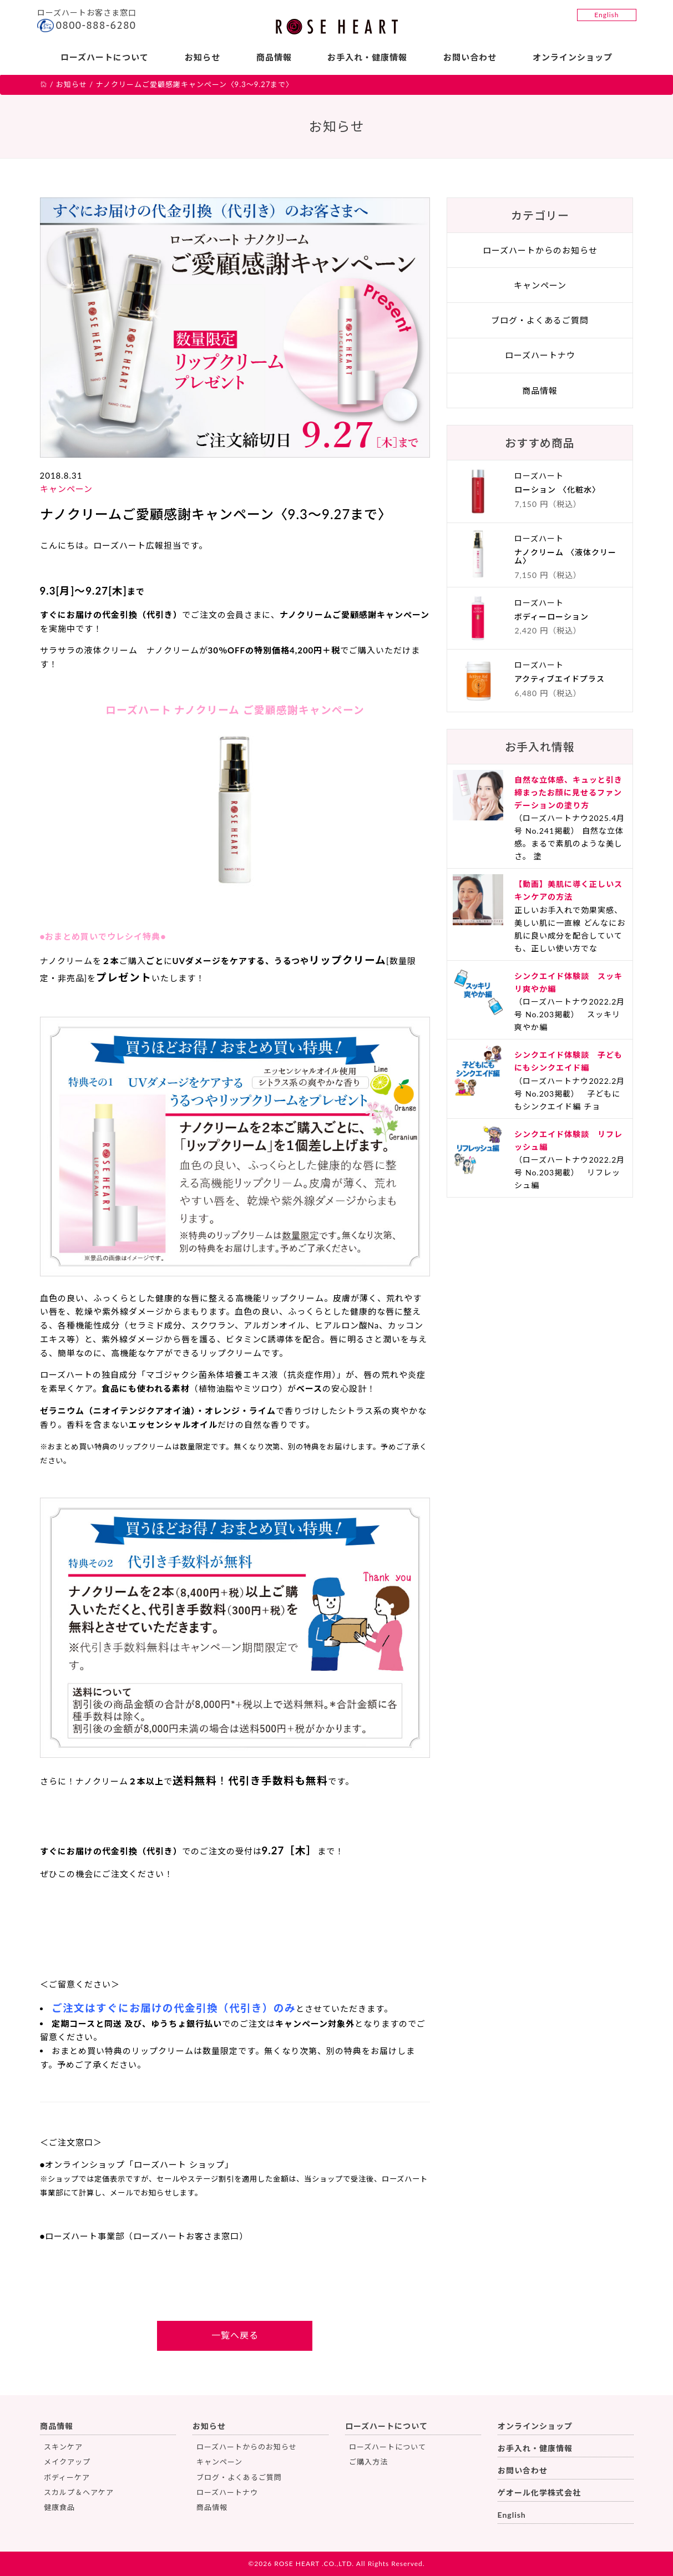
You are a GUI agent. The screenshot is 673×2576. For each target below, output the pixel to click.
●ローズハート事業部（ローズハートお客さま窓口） (144, 2236)
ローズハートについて (104, 57)
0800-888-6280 (96, 25)
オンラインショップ (573, 57)
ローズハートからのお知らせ (540, 250)
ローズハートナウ (540, 355)
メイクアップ (67, 2461)
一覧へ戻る (235, 2335)
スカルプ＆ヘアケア (79, 2492)
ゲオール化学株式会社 (539, 2492)
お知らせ (202, 57)
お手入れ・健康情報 (367, 57)
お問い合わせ (470, 57)
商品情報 (274, 57)
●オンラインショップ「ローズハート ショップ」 (137, 2164)
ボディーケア (67, 2477)
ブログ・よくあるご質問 (540, 320)
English (606, 15)
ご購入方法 (368, 2461)
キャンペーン (66, 489)
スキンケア (63, 2446)
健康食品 (59, 2507)
